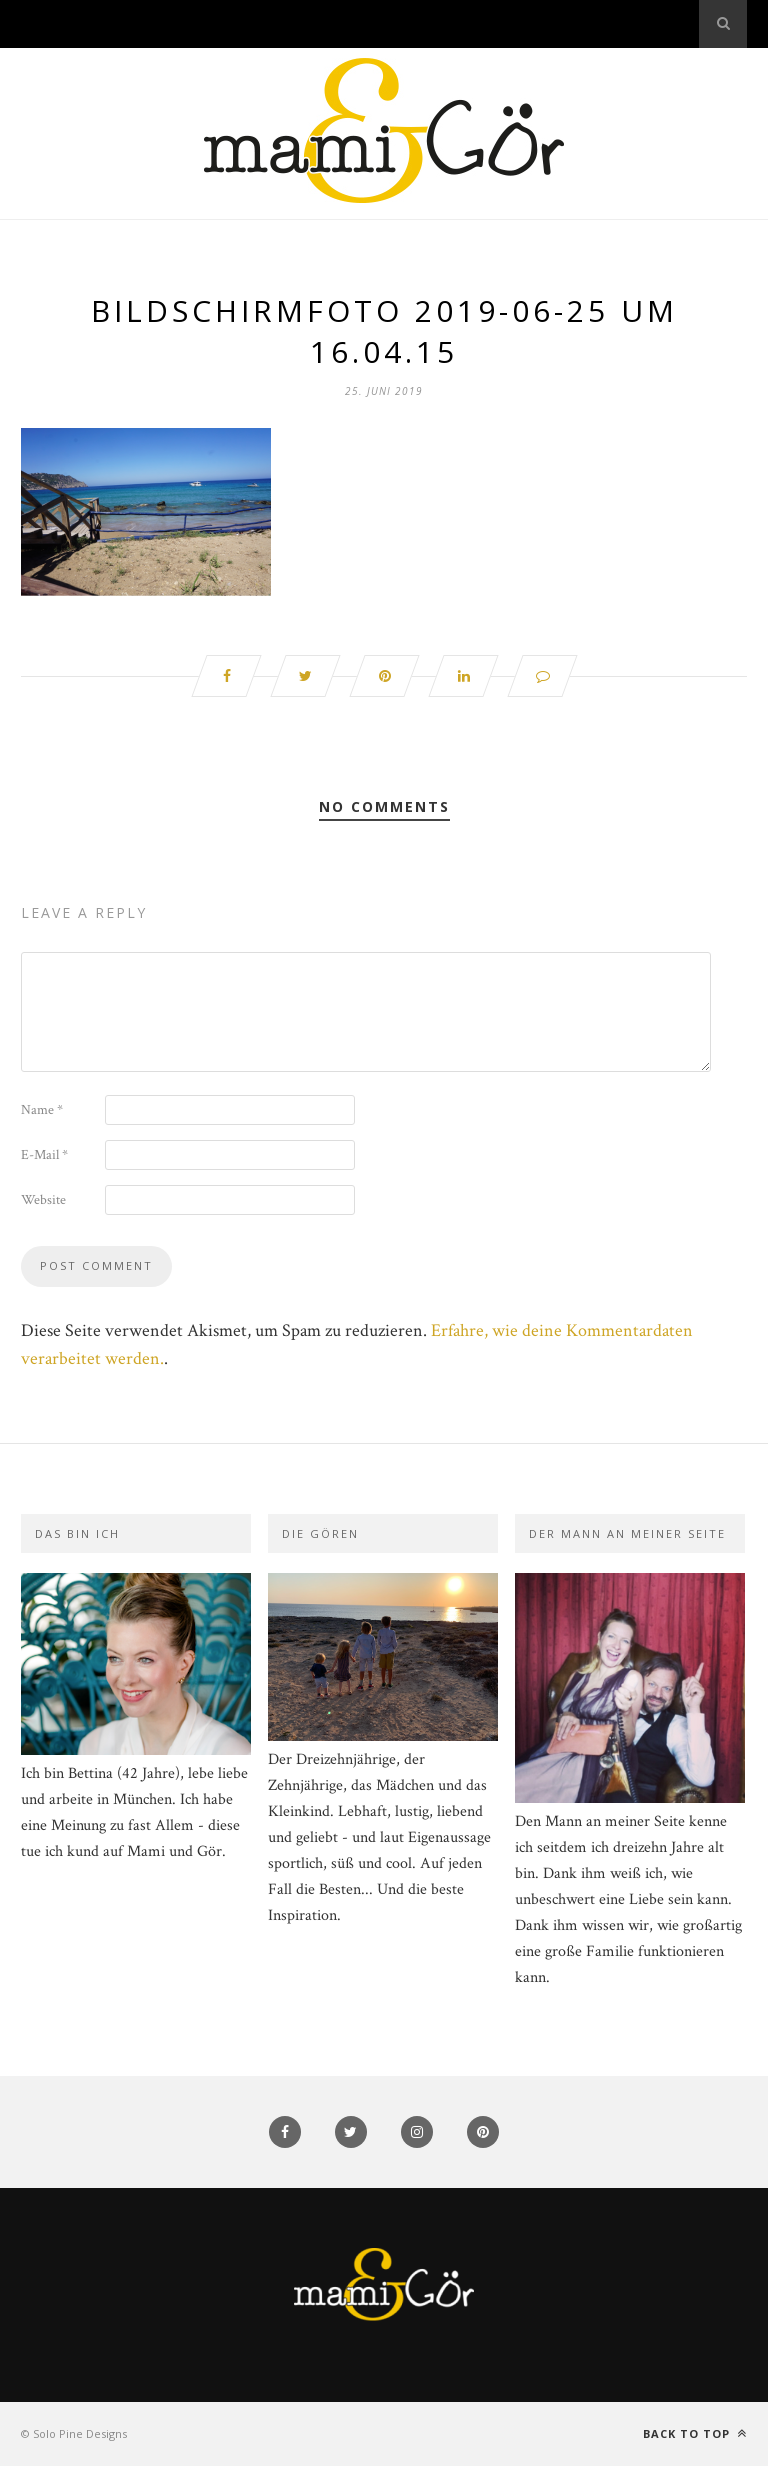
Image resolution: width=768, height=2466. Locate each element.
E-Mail (44, 1155)
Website (43, 1200)
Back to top (695, 2433)
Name (42, 1110)
